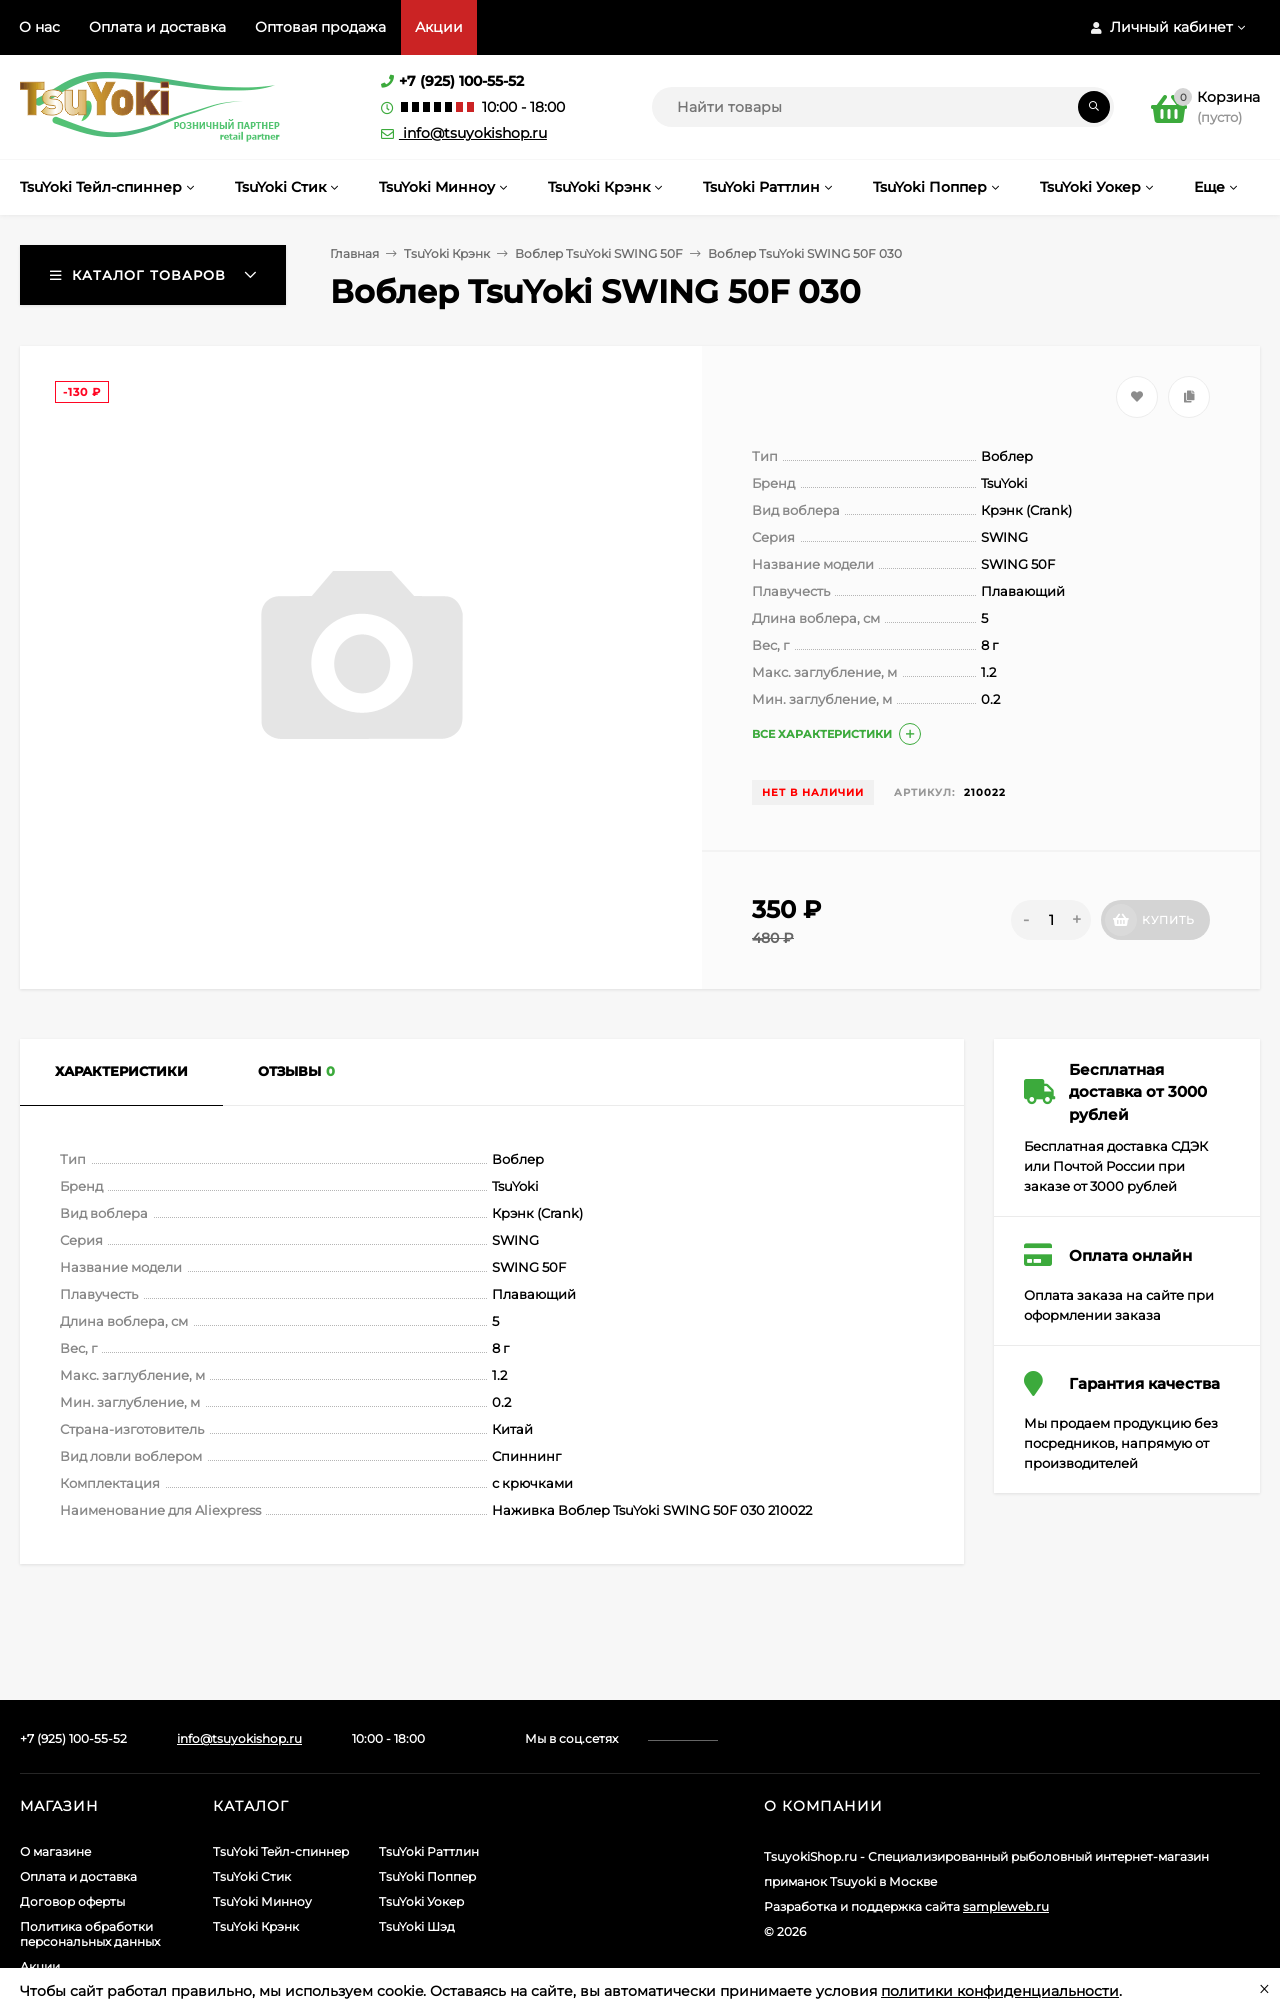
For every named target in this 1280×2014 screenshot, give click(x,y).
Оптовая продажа (320, 27)
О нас (39, 27)
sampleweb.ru (1006, 1906)
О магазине (55, 1851)
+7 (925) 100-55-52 (461, 81)
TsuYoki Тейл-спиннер (281, 1851)
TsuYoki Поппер (427, 1876)
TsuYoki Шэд (417, 1926)
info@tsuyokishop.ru (464, 133)
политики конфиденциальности (1000, 1991)
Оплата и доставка (157, 27)
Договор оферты (72, 1901)
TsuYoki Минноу (262, 1901)
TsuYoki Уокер (421, 1901)
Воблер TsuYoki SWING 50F (599, 253)
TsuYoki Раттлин (429, 1851)
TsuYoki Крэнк (447, 253)
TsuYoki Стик (252, 1876)
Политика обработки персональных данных (90, 1934)
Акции (439, 27)
